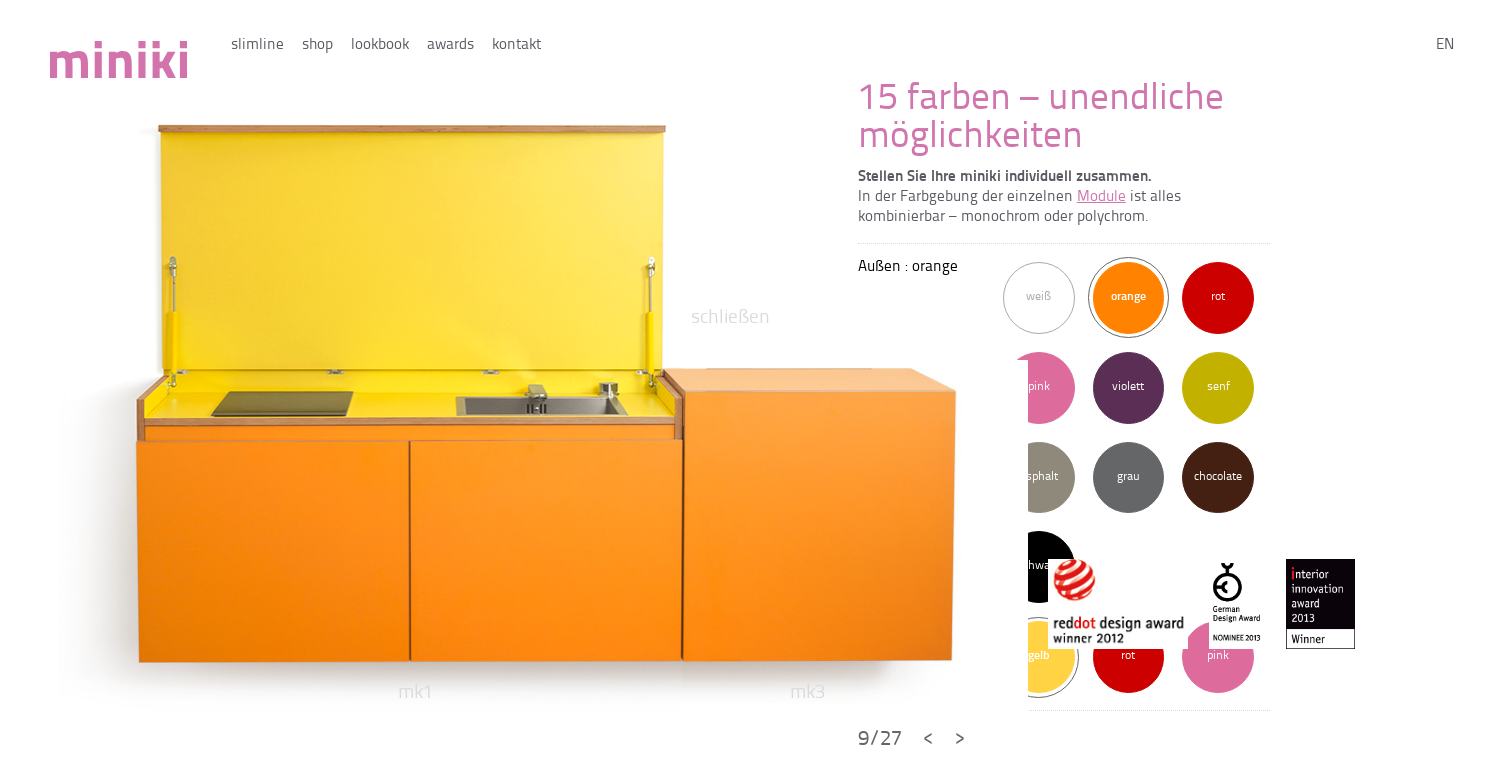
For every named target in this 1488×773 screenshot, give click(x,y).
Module (1101, 197)
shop (317, 45)
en (1445, 45)
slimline (257, 45)
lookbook (380, 45)
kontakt (516, 45)
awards (450, 45)
